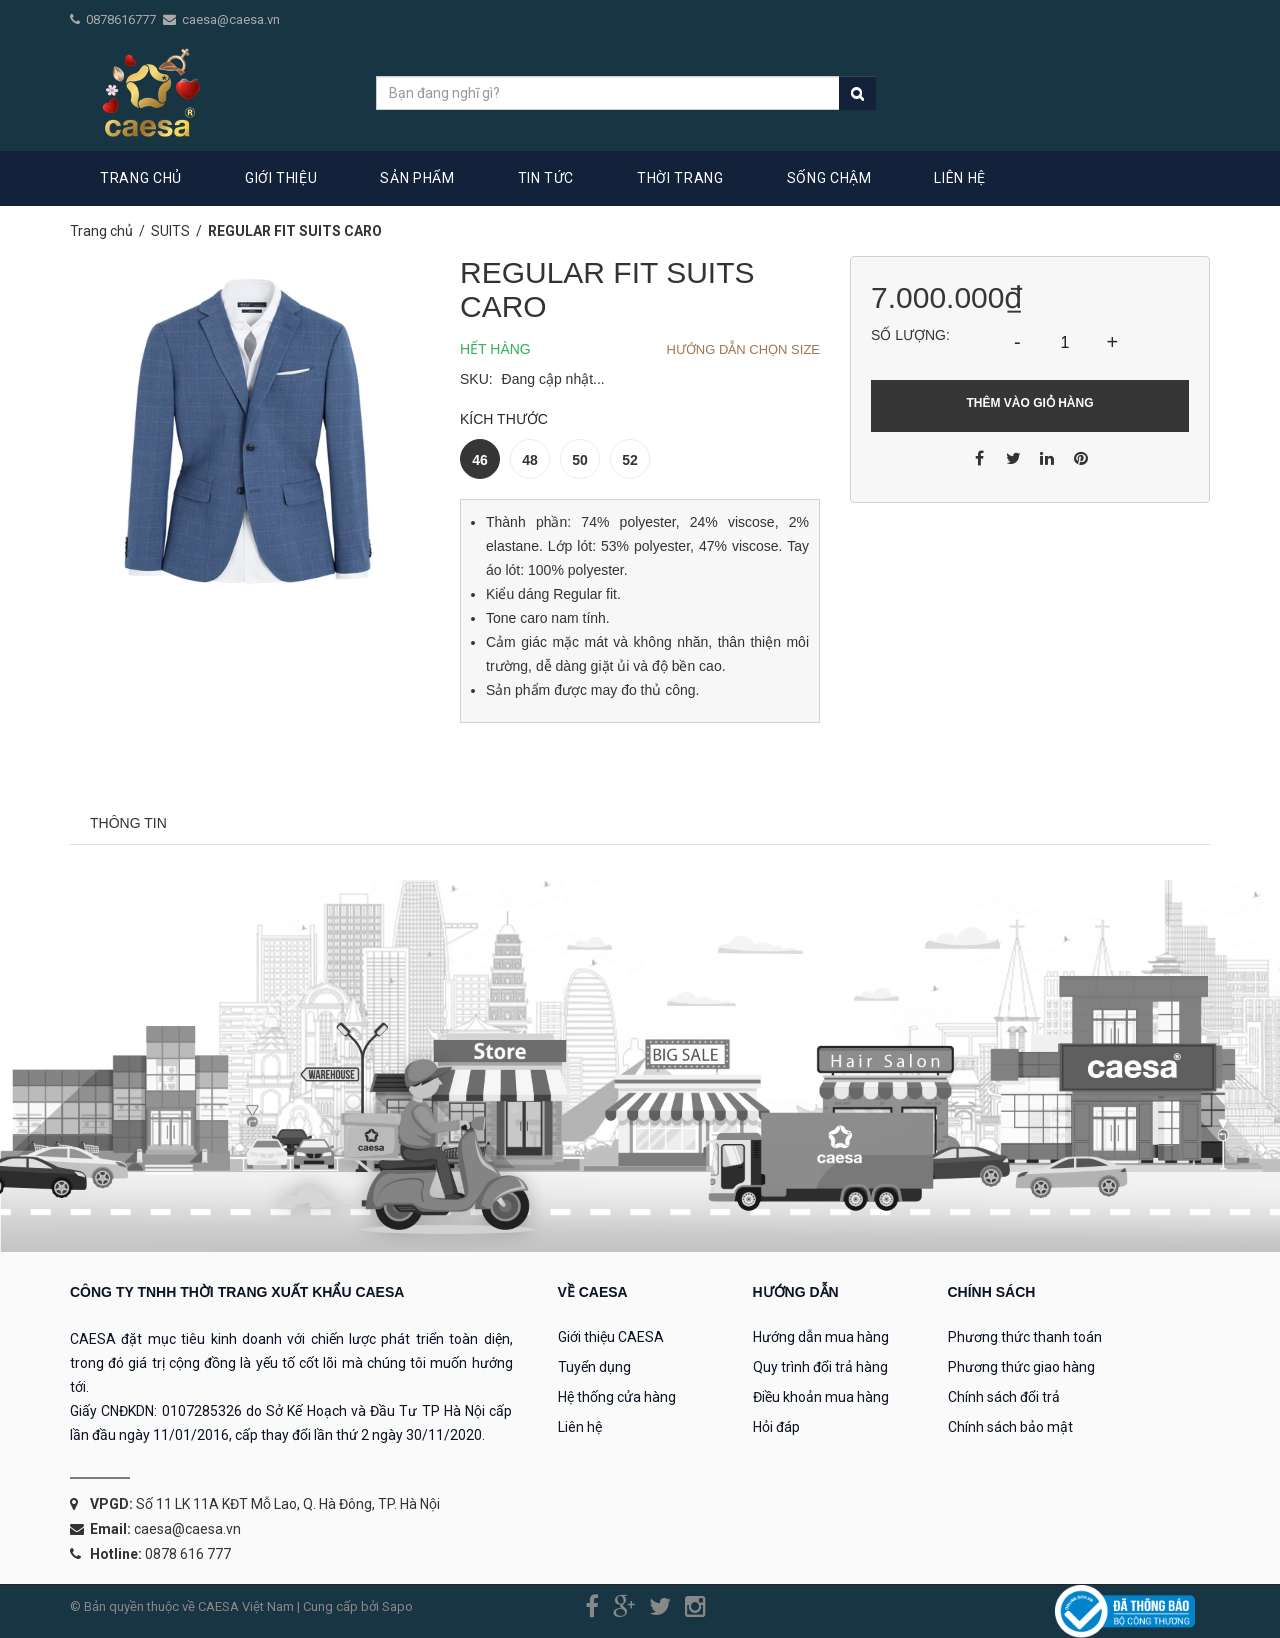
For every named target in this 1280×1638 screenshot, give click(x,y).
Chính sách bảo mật (1010, 1427)
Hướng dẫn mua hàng (821, 1337)
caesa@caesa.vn (231, 19)
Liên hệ (580, 1427)
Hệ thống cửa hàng (617, 1397)
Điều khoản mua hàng (821, 1397)
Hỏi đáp (776, 1427)
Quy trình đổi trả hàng (820, 1367)
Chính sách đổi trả (1004, 1397)
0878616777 (122, 19)
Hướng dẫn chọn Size (743, 349)
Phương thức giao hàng (1021, 1367)
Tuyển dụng (594, 1367)
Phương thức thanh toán (1025, 1337)
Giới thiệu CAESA (611, 1337)
